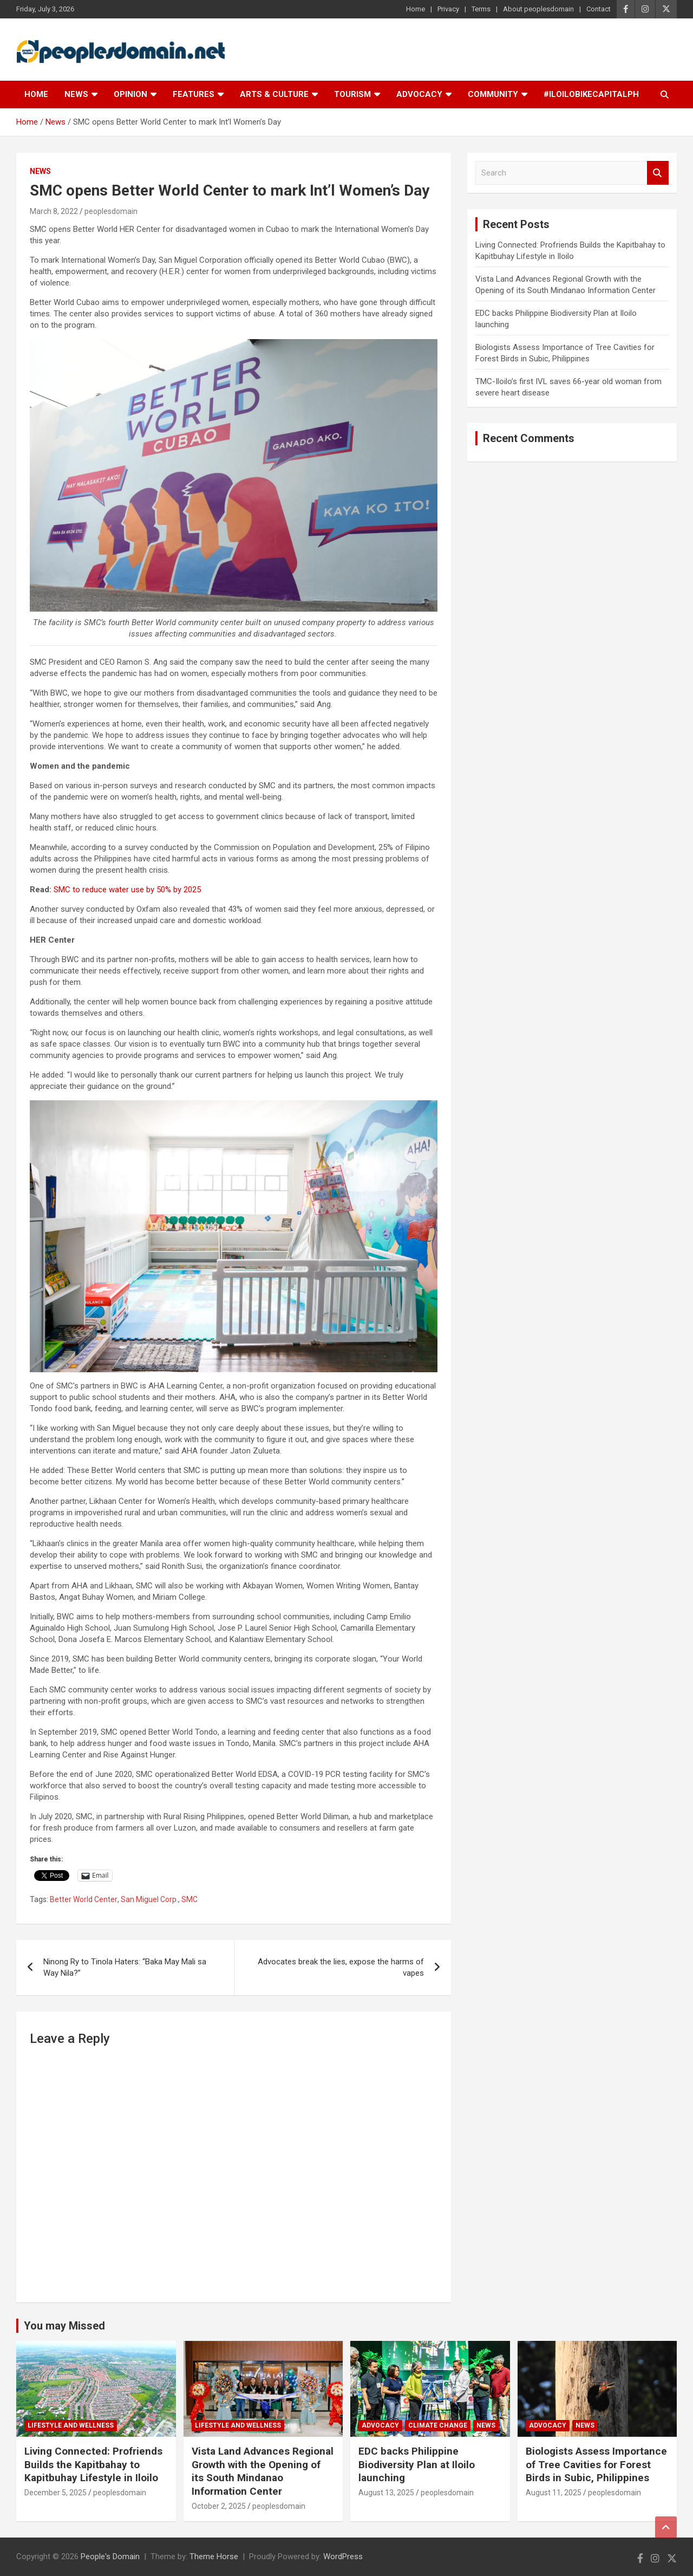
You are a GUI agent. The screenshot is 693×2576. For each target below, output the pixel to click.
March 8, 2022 (54, 211)
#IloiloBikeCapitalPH (591, 94)
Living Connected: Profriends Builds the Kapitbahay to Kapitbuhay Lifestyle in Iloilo (93, 2464)
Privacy (448, 9)
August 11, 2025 (553, 2492)
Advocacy (419, 94)
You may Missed (64, 2325)
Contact (598, 9)
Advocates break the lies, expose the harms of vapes (341, 1967)
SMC (189, 1899)
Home (415, 9)
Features (193, 94)
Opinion (130, 94)
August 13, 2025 (386, 2492)
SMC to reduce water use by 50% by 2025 (128, 889)
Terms (481, 9)
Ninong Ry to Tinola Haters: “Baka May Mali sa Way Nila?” (124, 1967)
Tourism (352, 94)
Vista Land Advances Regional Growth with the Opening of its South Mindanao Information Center (263, 2471)
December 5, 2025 (55, 2492)
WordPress (343, 2556)
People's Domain (110, 2556)
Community (493, 94)
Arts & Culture (274, 94)
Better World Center (83, 1899)
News (76, 94)
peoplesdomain (111, 211)
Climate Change (437, 2425)
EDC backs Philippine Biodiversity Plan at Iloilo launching (416, 2464)
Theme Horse (213, 2556)
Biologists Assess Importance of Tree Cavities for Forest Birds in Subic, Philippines (596, 2464)
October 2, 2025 (219, 2506)
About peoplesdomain (538, 9)
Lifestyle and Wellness (71, 2425)
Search (658, 173)
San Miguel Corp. (149, 1899)
